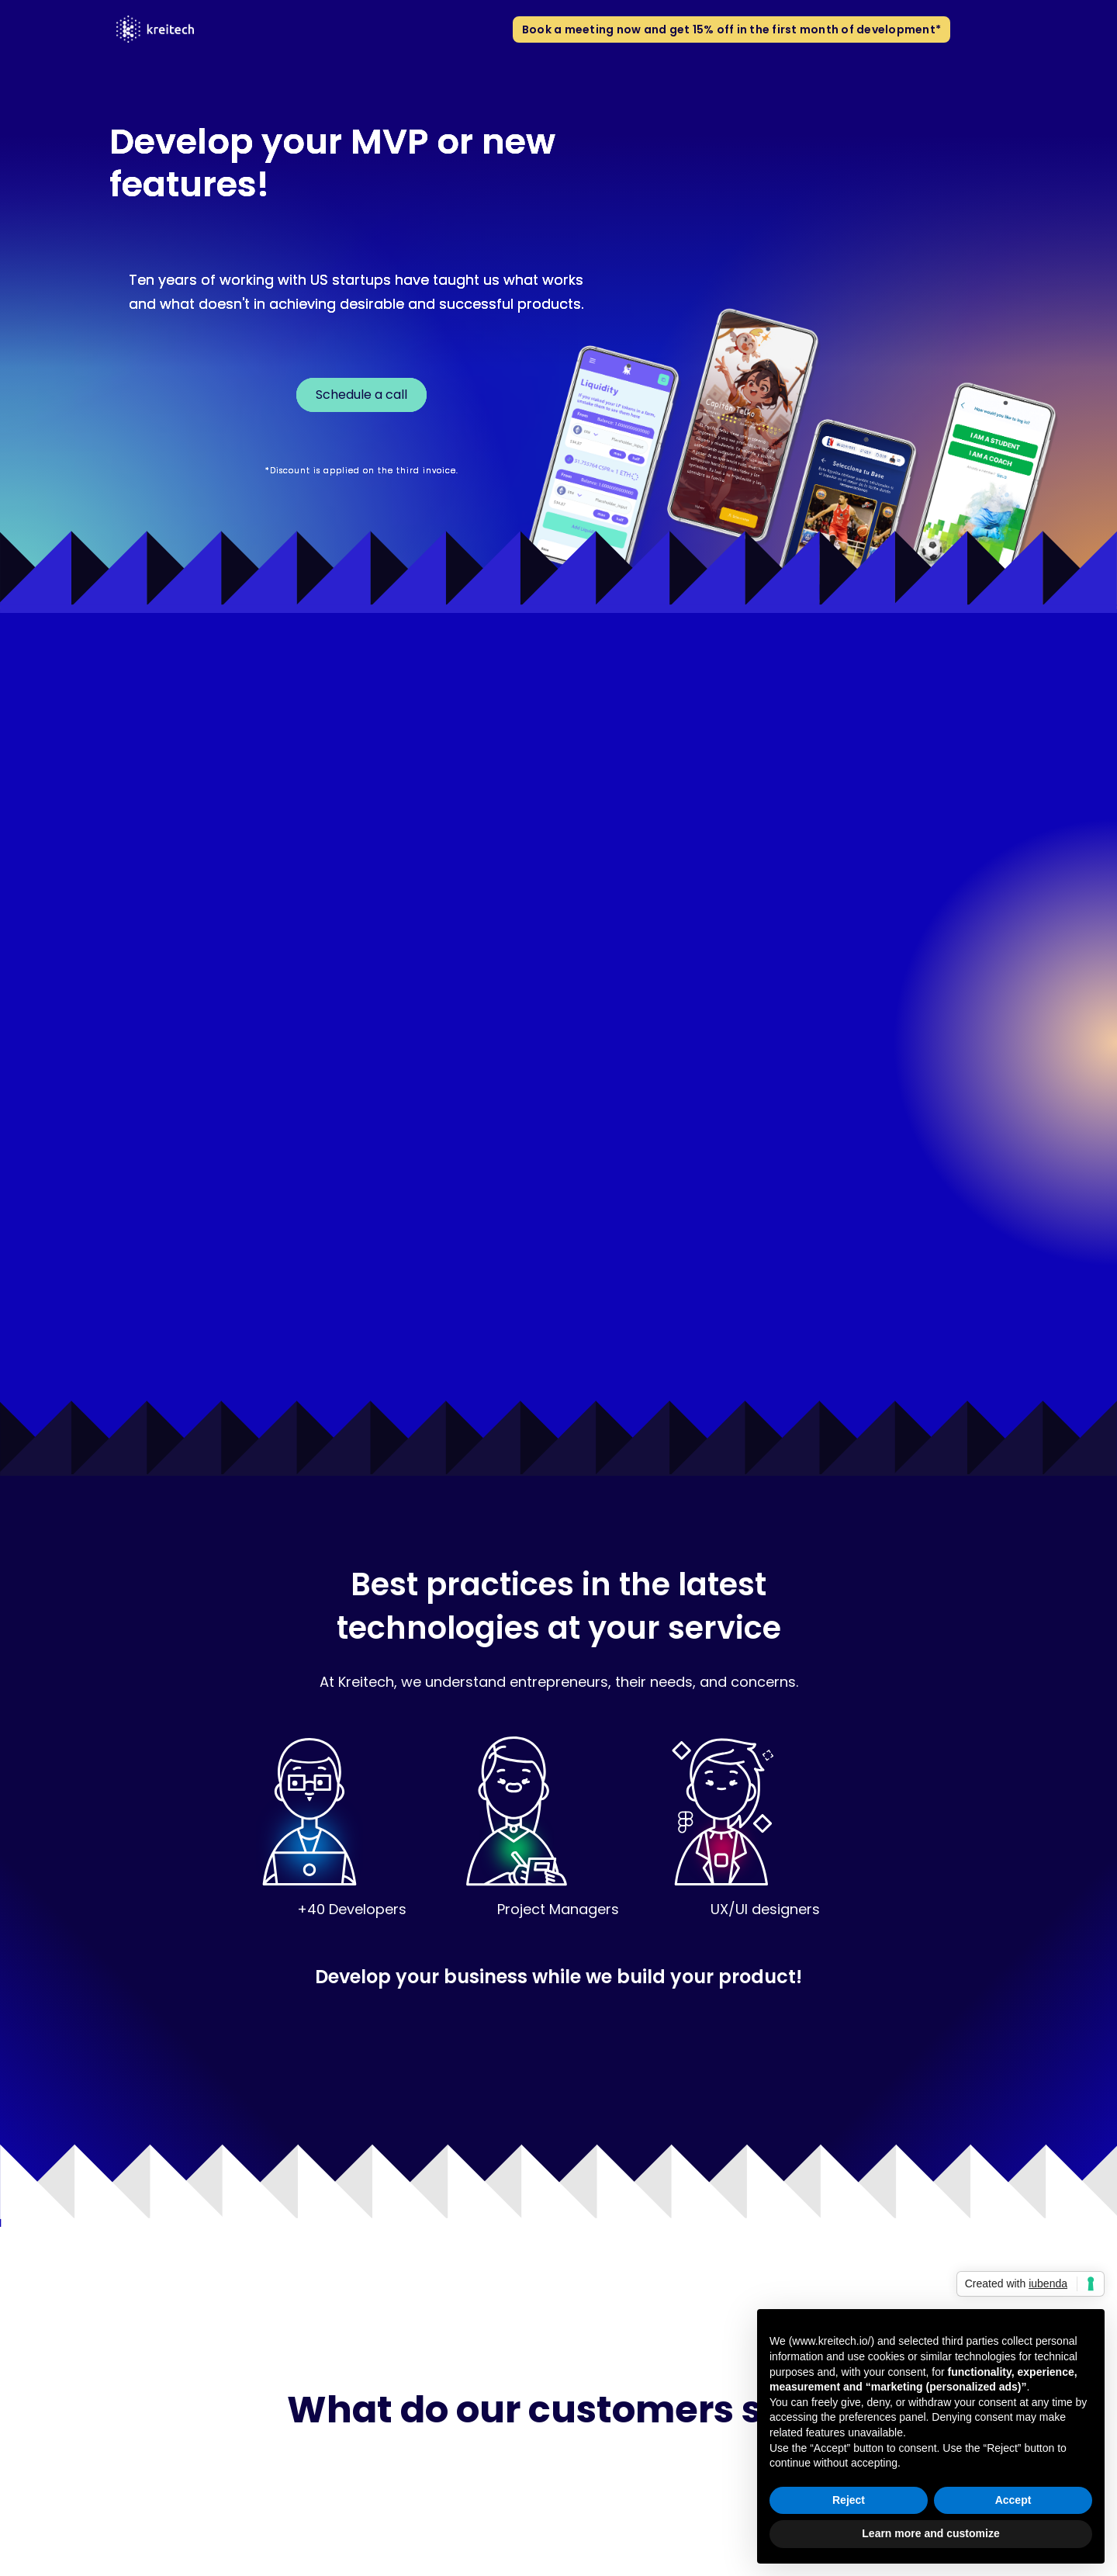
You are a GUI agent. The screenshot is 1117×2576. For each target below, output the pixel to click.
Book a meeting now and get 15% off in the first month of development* (731, 29)
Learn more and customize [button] (930, 2533)
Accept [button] (1013, 2500)
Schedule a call (361, 394)
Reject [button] (848, 2500)
